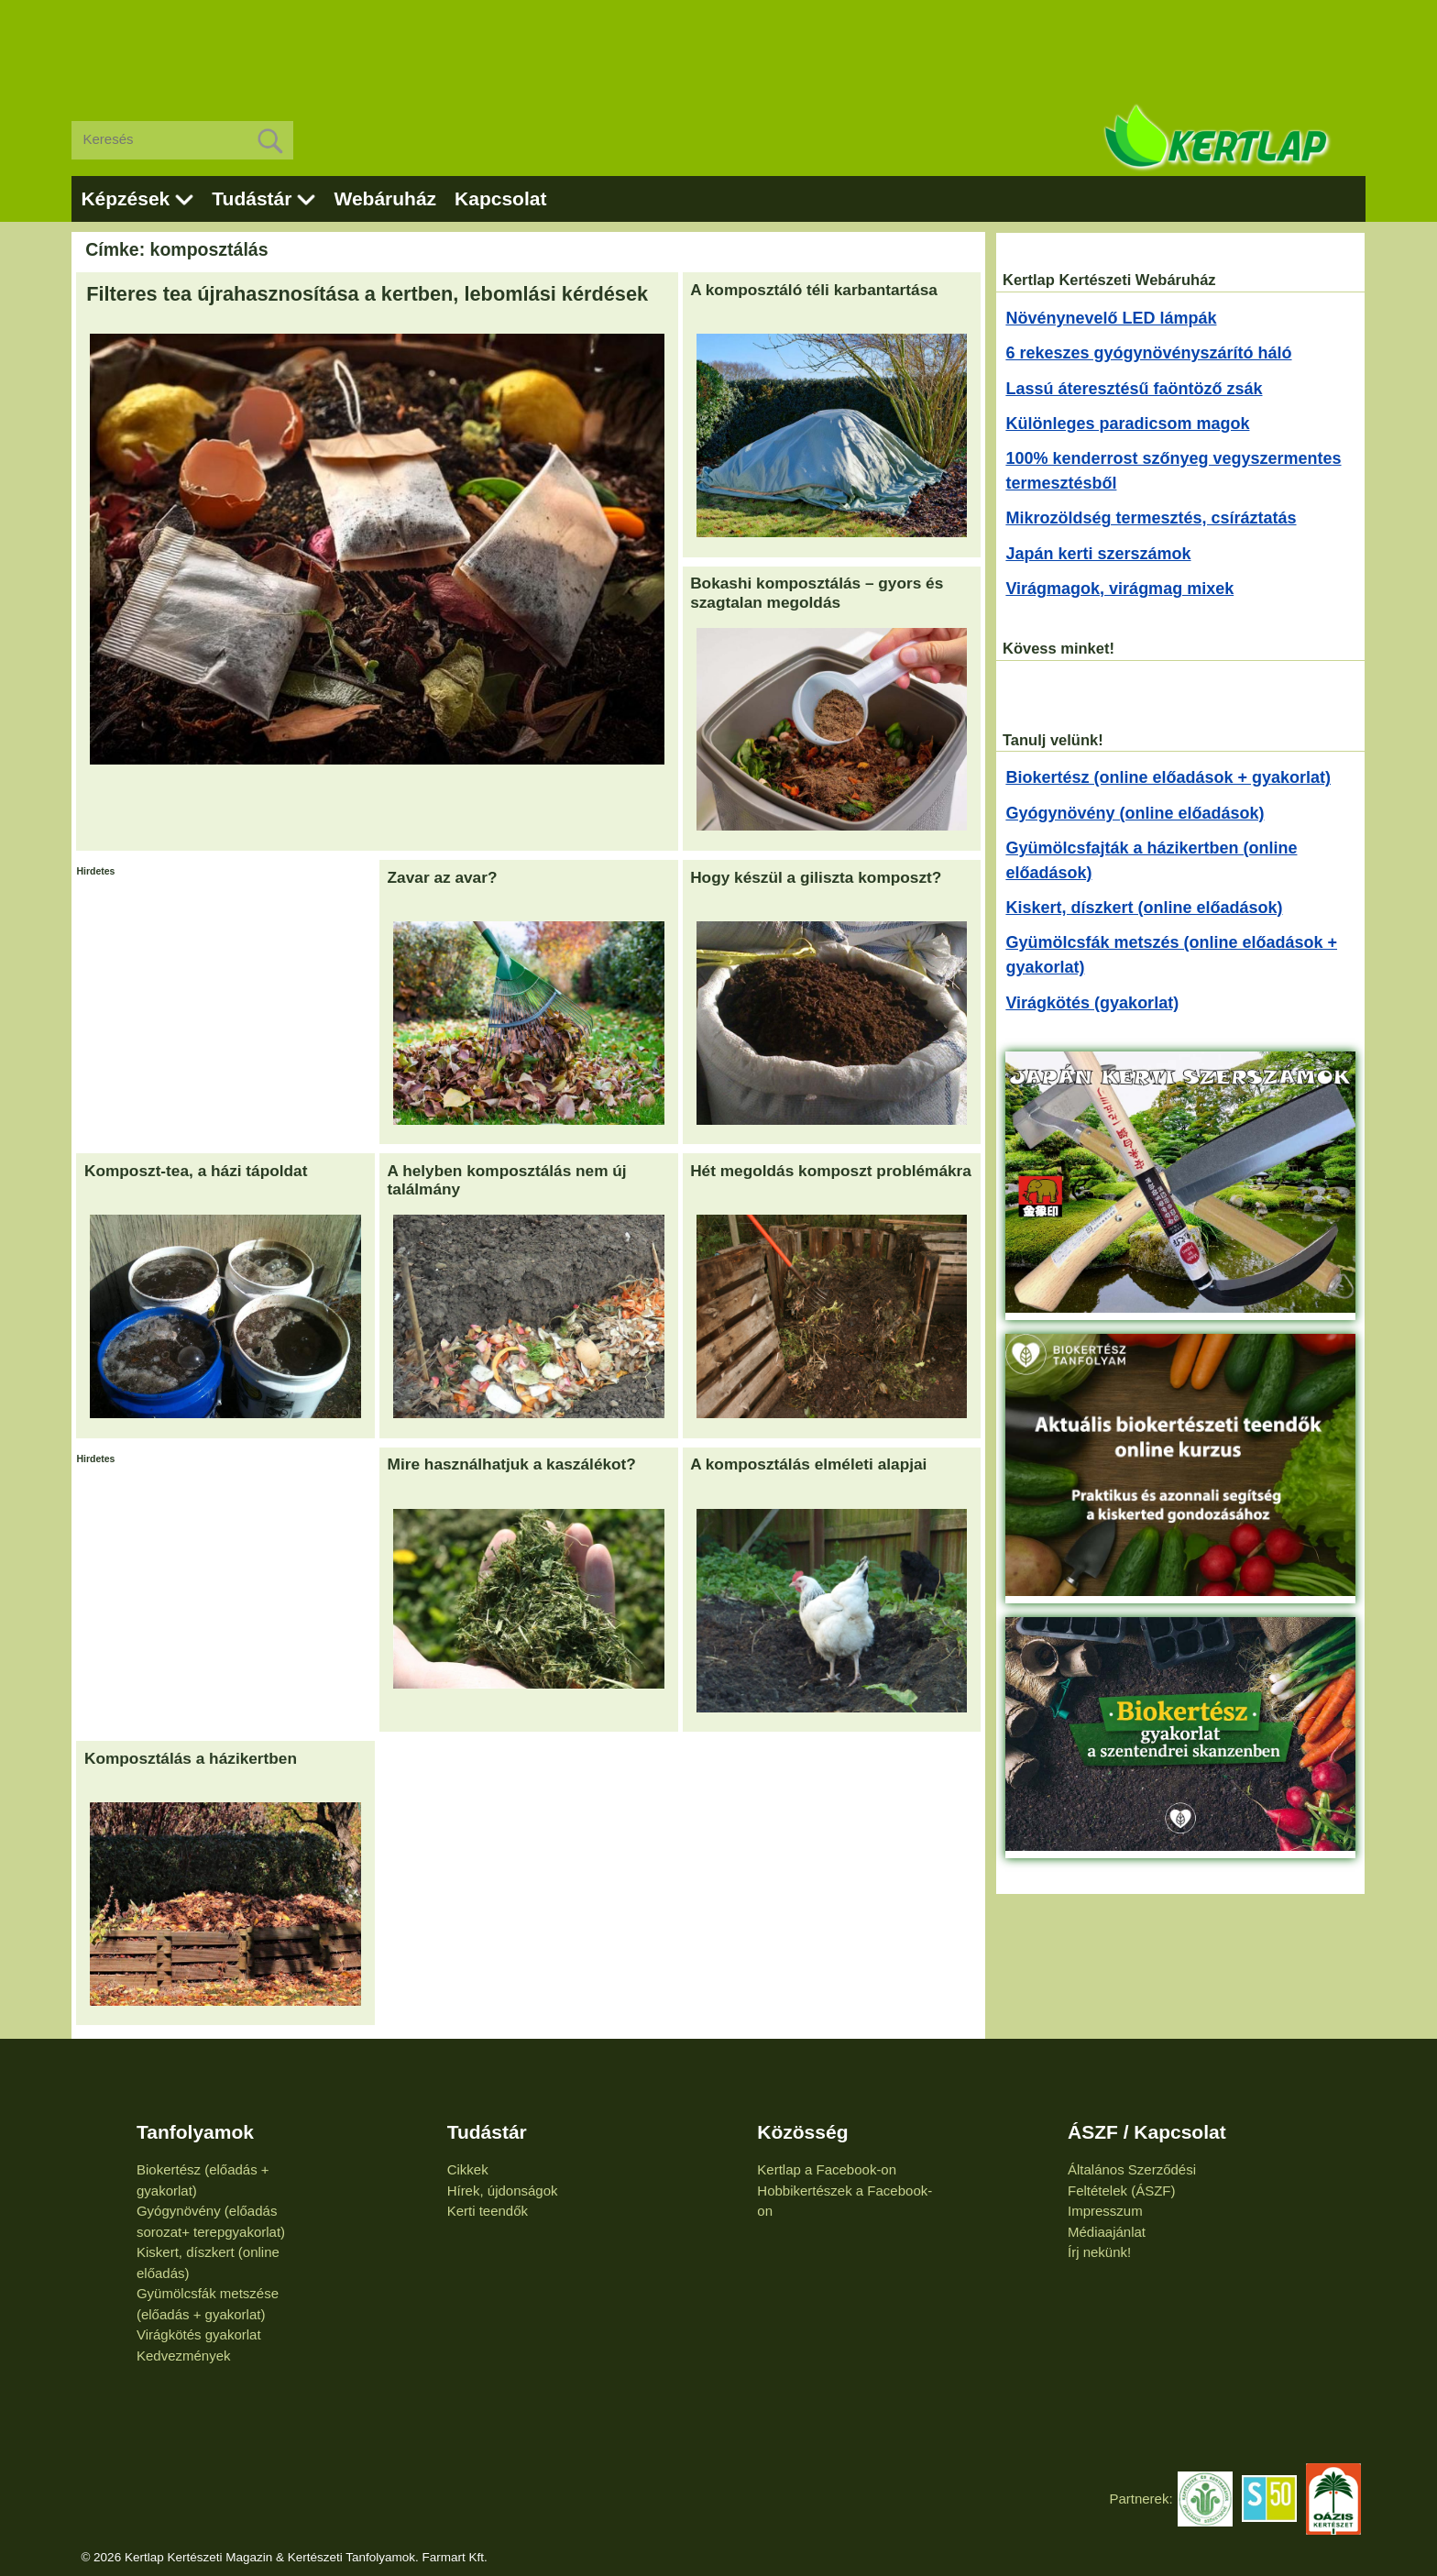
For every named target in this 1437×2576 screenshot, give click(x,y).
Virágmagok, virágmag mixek (1119, 588)
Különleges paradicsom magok (1127, 423)
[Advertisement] (718, 46)
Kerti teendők (487, 2210)
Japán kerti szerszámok (1097, 554)
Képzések (125, 198)
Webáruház (385, 198)
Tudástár (251, 198)
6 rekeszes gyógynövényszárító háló (1148, 353)
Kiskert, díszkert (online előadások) (1143, 907)
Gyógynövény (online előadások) (1134, 813)
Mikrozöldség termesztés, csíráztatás (1150, 518)
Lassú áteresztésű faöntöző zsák (1133, 389)
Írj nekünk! (1099, 2252)
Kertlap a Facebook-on (826, 2169)
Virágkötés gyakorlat (199, 2334)
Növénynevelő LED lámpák (1110, 318)
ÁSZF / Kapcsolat (1147, 2131)
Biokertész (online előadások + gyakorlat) (1168, 777)
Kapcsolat (500, 198)
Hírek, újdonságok (502, 2190)
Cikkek (467, 2169)
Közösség (802, 2131)
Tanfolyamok (195, 2131)
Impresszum (1105, 2210)
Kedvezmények (184, 2355)
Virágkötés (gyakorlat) (1092, 1003)
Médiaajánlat (1107, 2232)
